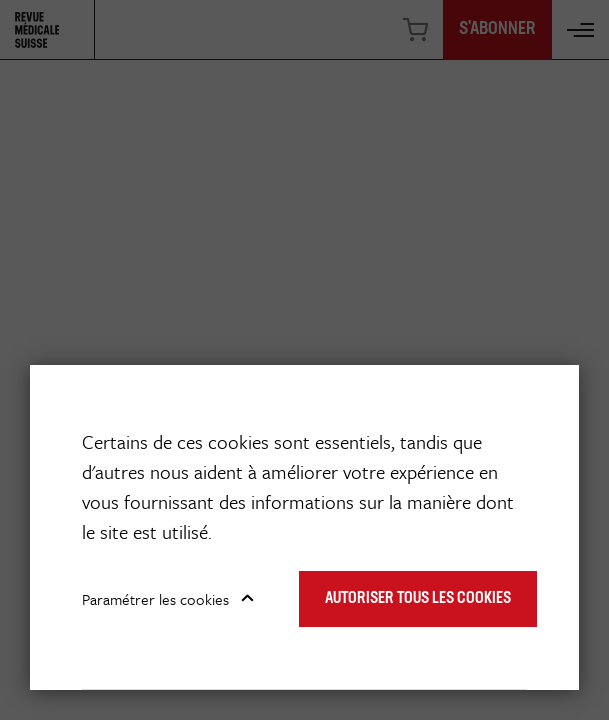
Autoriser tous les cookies (418, 599)
